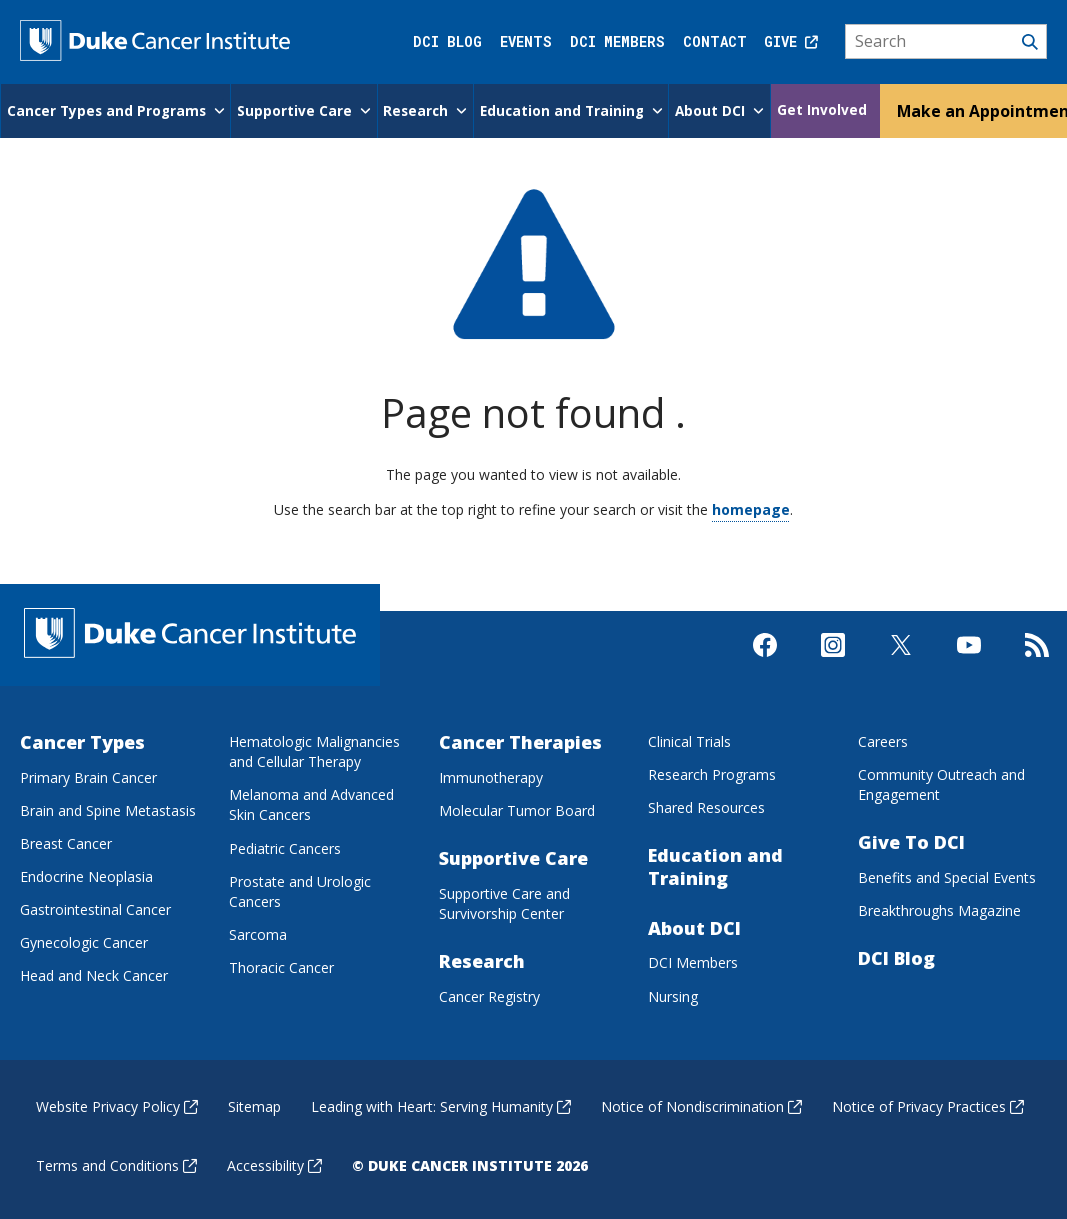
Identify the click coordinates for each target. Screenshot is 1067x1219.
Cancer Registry (489, 994)
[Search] (946, 42)
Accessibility (274, 1163)
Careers (883, 739)
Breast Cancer (66, 841)
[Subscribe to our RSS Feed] (1037, 660)
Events (526, 41)
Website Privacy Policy (117, 1104)
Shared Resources (706, 805)
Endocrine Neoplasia (86, 874)
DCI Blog (447, 41)
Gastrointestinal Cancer (95, 907)
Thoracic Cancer (281, 965)
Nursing (673, 994)
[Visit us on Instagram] (833, 660)
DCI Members (617, 41)
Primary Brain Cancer (88, 775)
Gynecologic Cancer (84, 940)
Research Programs (712, 772)
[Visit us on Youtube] (969, 660)
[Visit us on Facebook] (765, 660)
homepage (751, 507)
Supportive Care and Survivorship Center (504, 901)
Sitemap (254, 1104)
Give (791, 41)
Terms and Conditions (116, 1163)
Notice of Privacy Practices (928, 1104)
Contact (715, 41)
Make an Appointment (977, 109)
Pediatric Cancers (285, 846)
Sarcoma (258, 932)
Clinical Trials (689, 739)
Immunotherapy (491, 775)
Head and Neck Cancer (94, 974)
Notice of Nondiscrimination (701, 1104)
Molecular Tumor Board (517, 808)
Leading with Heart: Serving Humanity (441, 1104)
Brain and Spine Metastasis (108, 808)
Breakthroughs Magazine (939, 908)
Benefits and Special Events (947, 875)
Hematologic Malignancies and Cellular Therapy (314, 749)
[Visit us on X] (901, 660)
